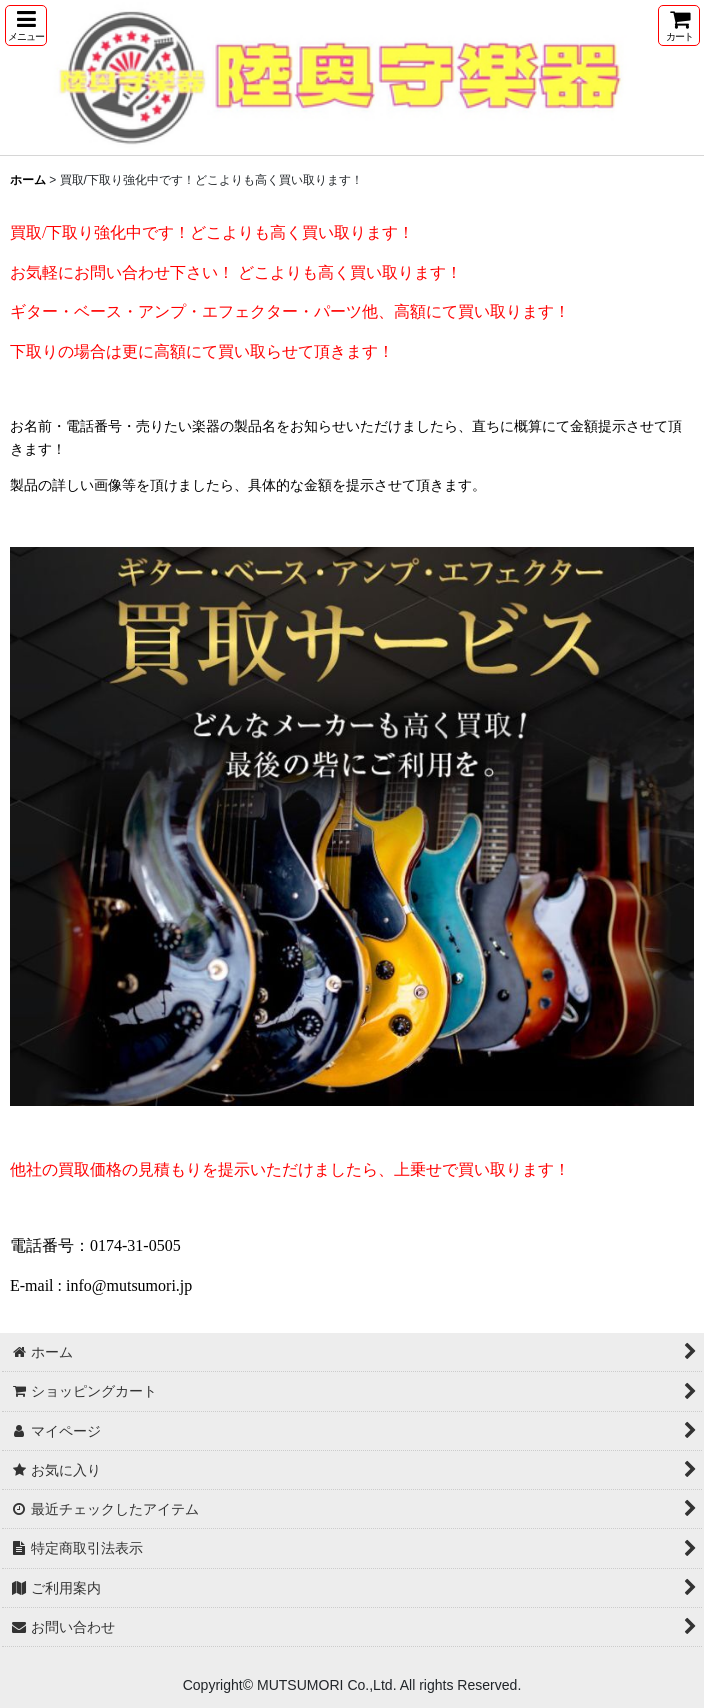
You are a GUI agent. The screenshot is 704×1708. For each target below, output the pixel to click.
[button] (26, 25)
